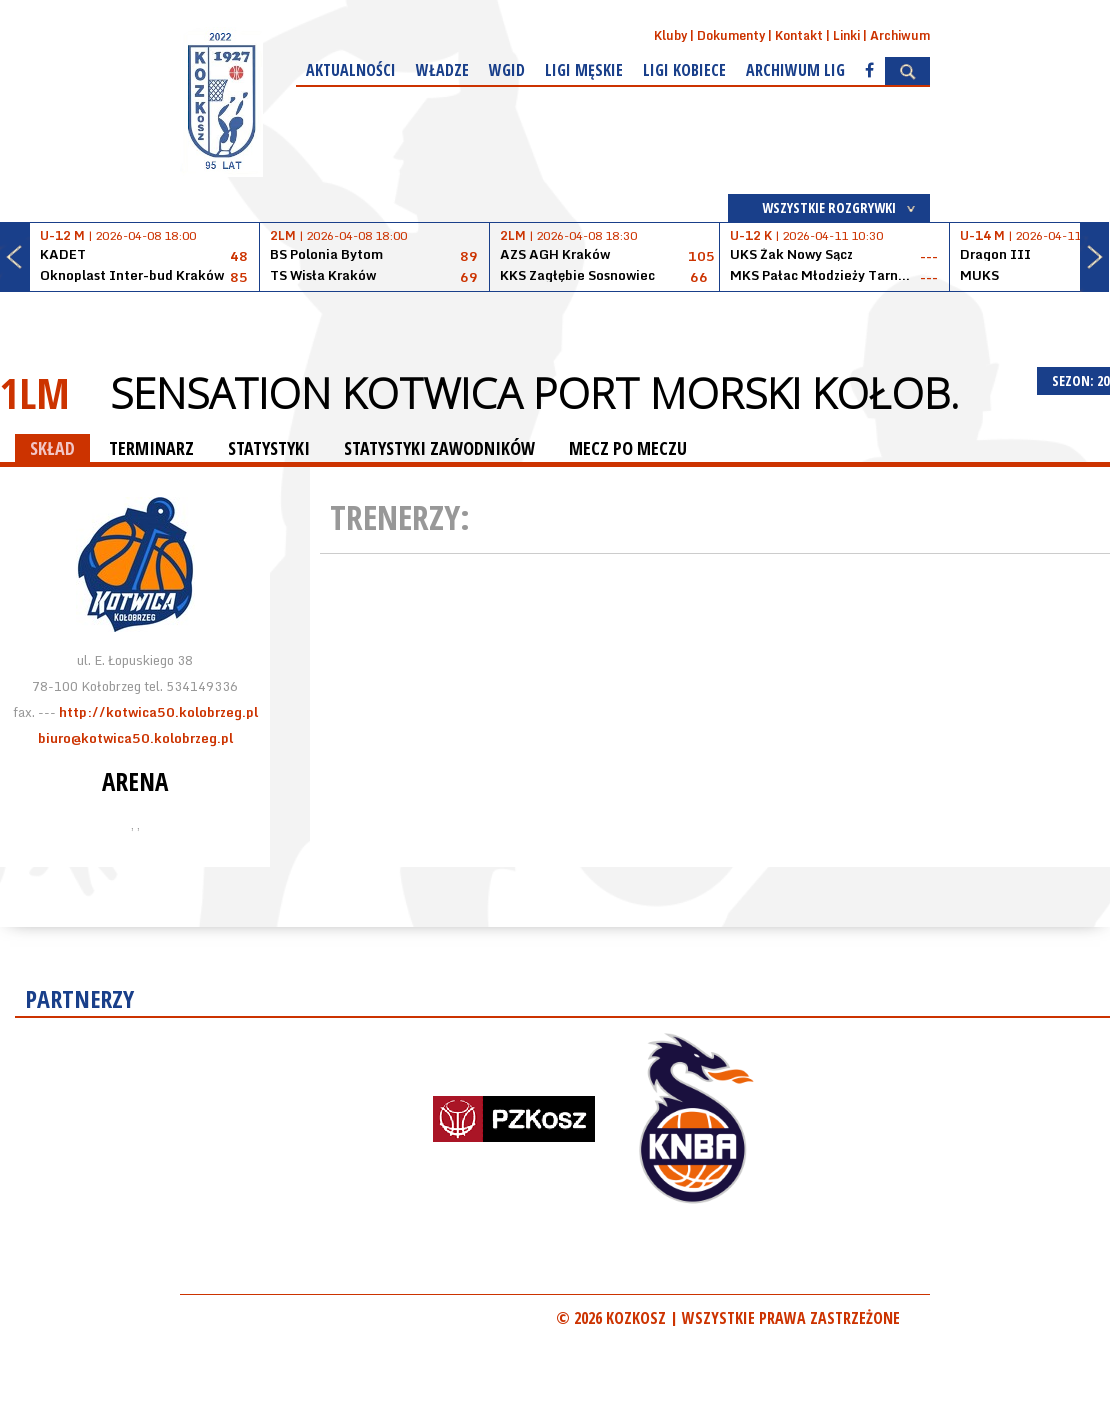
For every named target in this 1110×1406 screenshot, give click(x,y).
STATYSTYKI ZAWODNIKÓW (439, 448)
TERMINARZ (151, 448)
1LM (35, 392)
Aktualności (351, 70)
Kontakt (799, 35)
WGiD (507, 70)
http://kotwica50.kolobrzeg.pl (158, 712)
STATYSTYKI (269, 448)
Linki (846, 35)
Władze (442, 70)
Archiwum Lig (795, 70)
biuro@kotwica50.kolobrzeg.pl (135, 738)
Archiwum (900, 35)
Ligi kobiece (684, 70)
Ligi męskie (584, 70)
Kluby (670, 35)
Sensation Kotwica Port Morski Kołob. (534, 393)
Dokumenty (731, 35)
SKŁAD (52, 448)
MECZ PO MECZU (628, 448)
